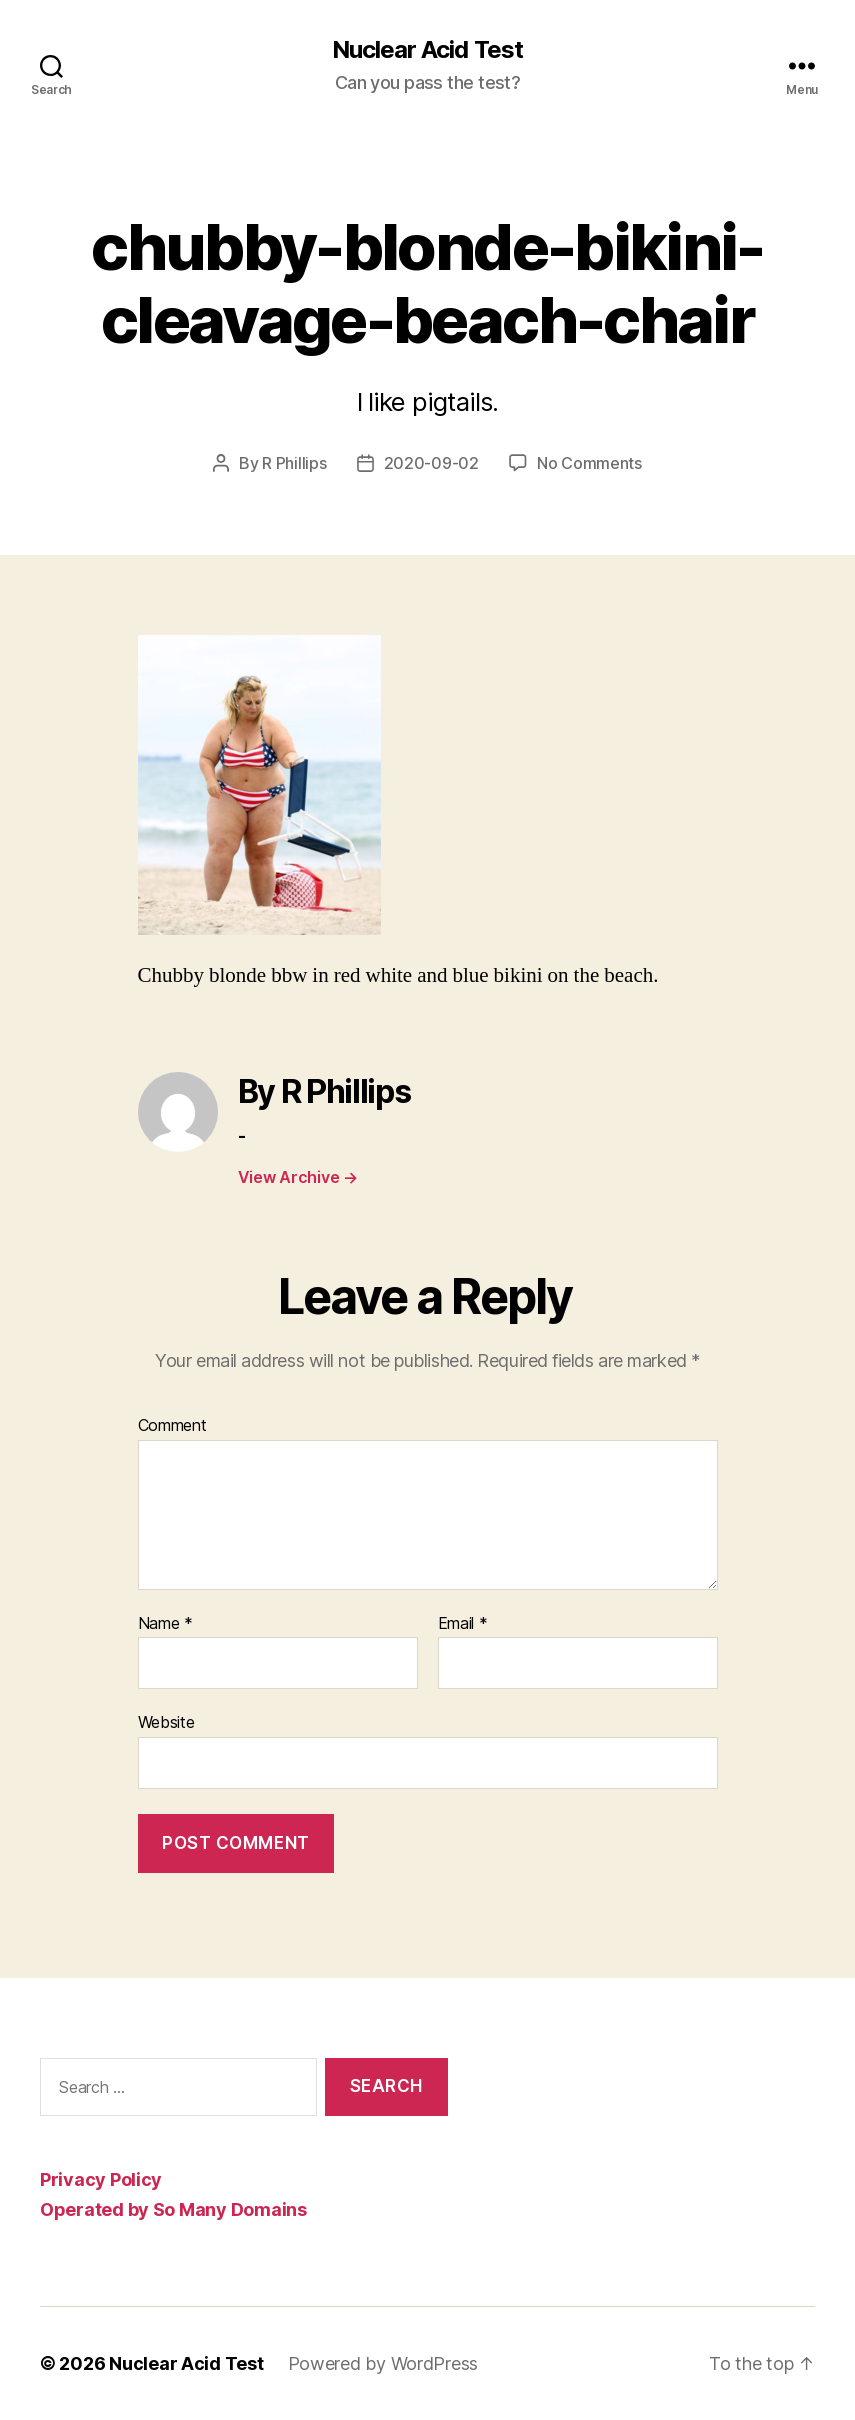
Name (165, 1624)
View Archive (298, 1177)
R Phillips (294, 463)
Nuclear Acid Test (427, 50)
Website (166, 1722)
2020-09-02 (431, 463)
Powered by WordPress (383, 2363)
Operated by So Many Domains (173, 2209)
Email (463, 1624)
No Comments (589, 463)
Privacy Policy (101, 2179)
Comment (172, 1426)
